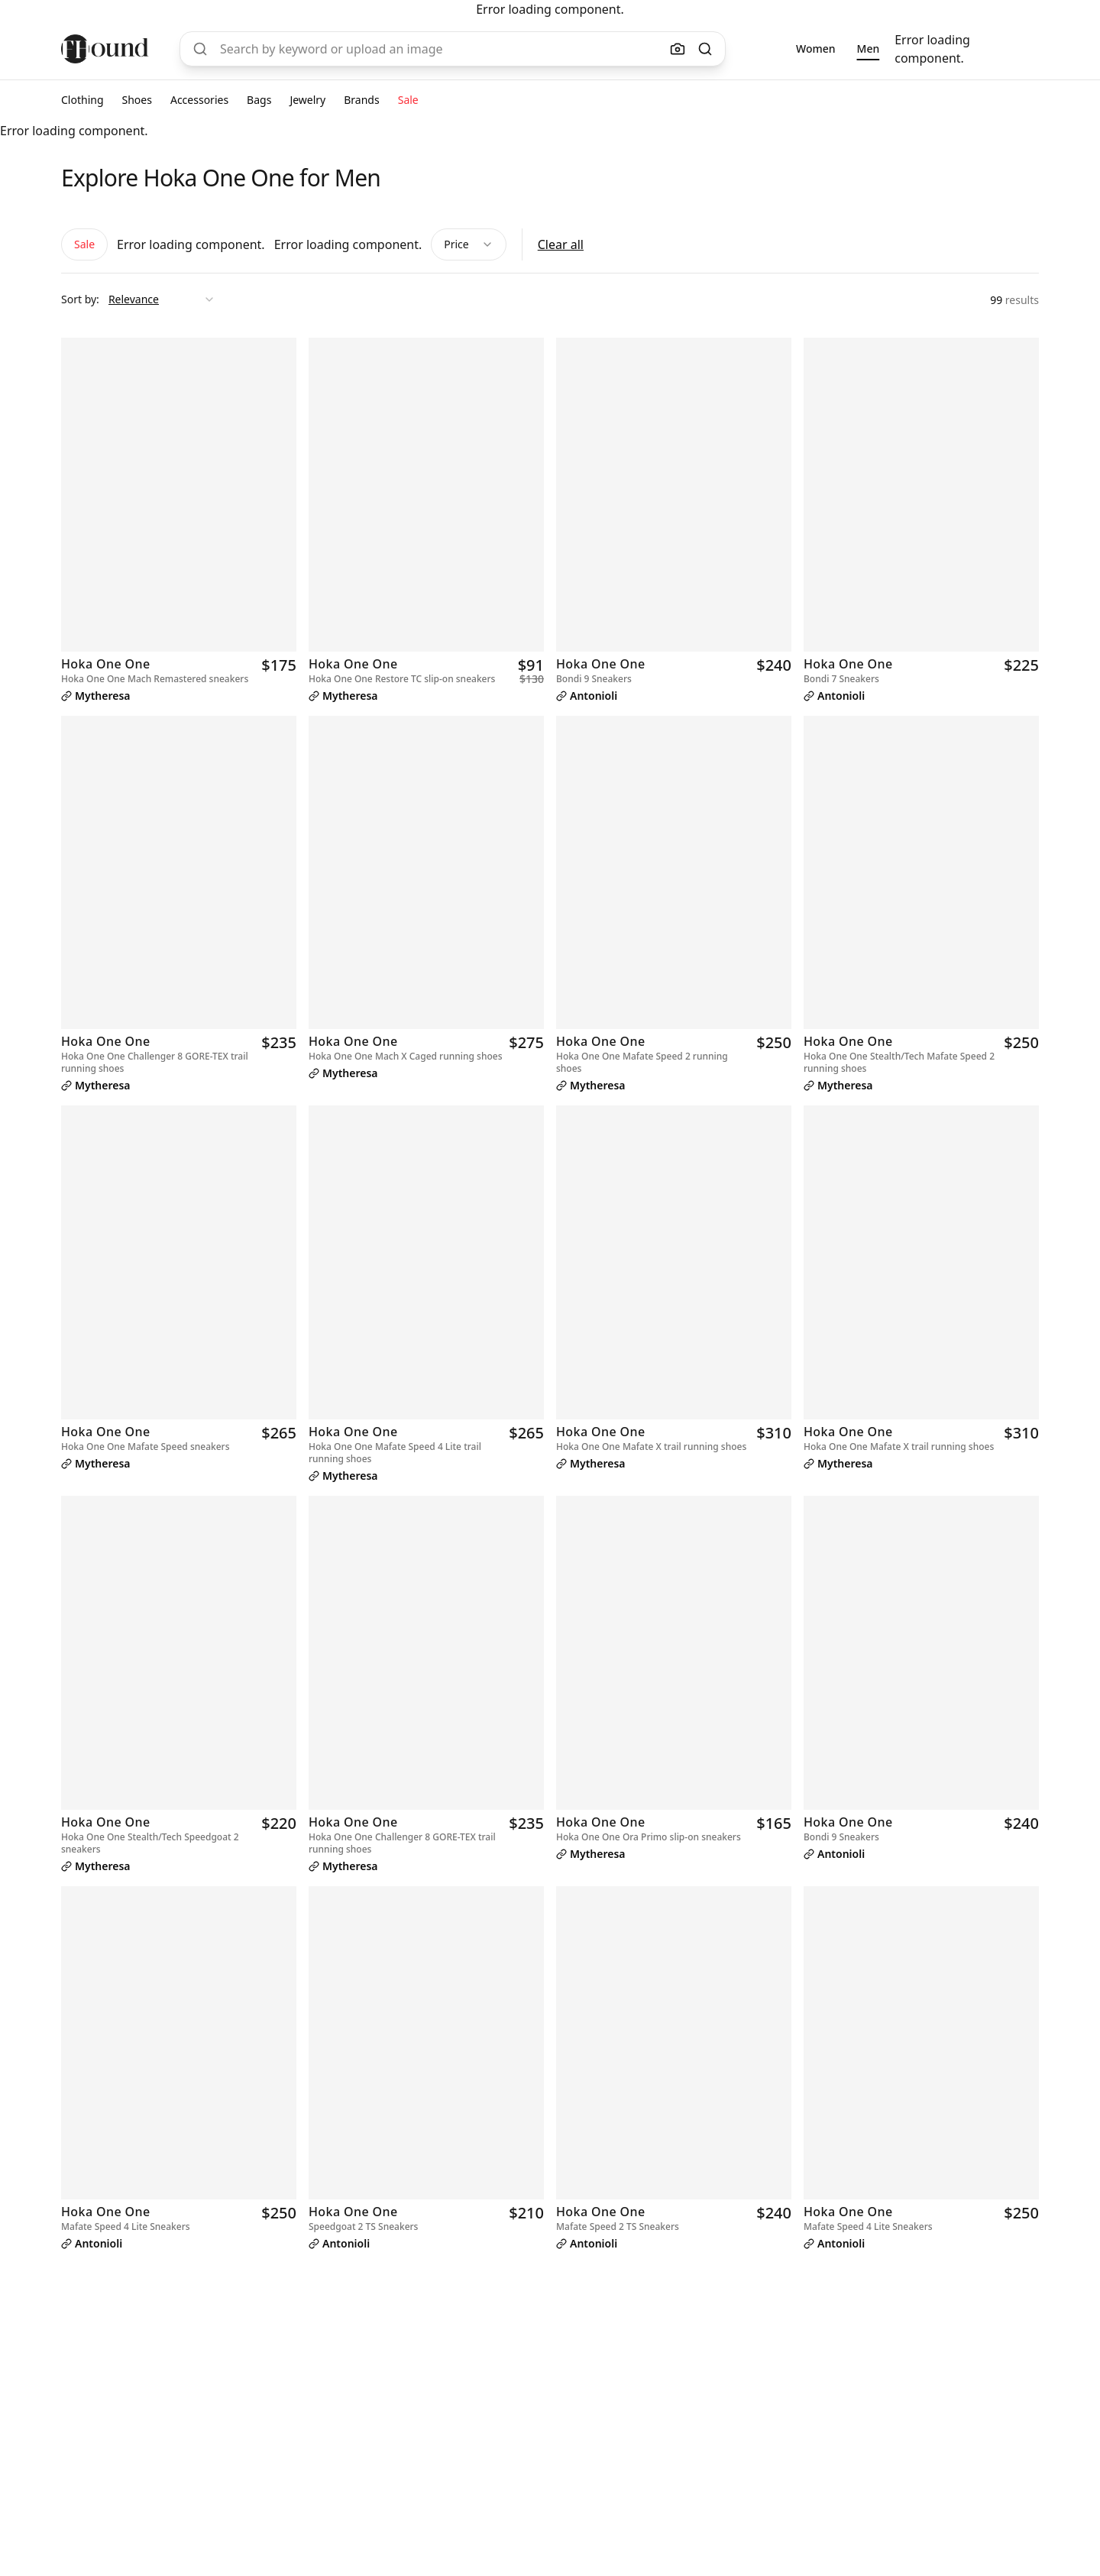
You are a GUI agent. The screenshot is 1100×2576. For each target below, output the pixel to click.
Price (468, 244)
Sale (408, 99)
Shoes (137, 99)
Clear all (561, 244)
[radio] (816, 49)
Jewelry (307, 99)
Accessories (199, 99)
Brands (361, 99)
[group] (837, 49)
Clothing (82, 99)
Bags (259, 99)
